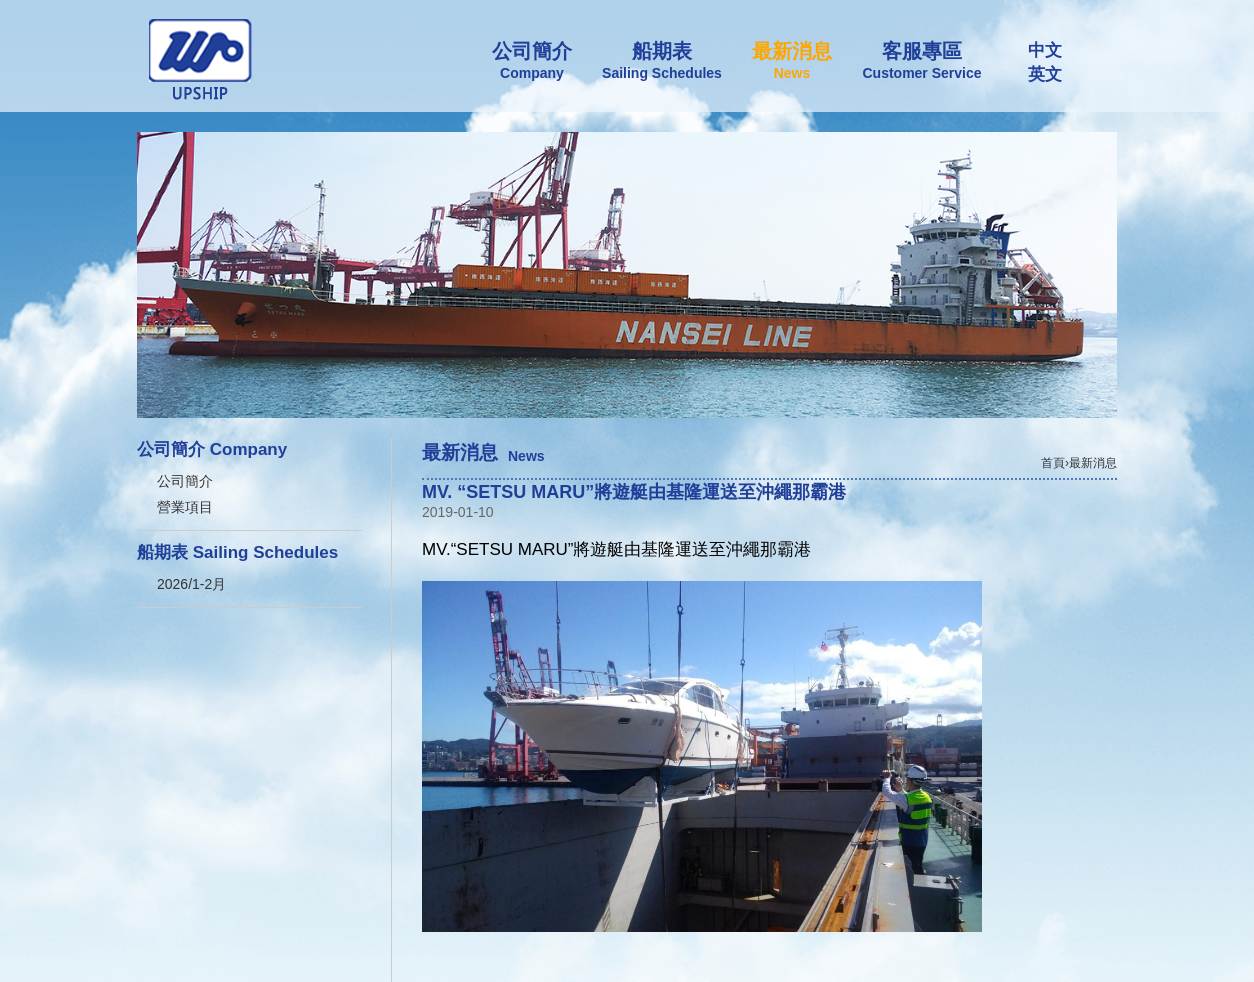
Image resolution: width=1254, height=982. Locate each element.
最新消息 (792, 60)
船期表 (662, 60)
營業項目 (185, 507)
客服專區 (922, 60)
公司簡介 (532, 60)
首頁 (1053, 463)
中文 (1045, 50)
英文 (1045, 74)
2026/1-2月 (191, 584)
